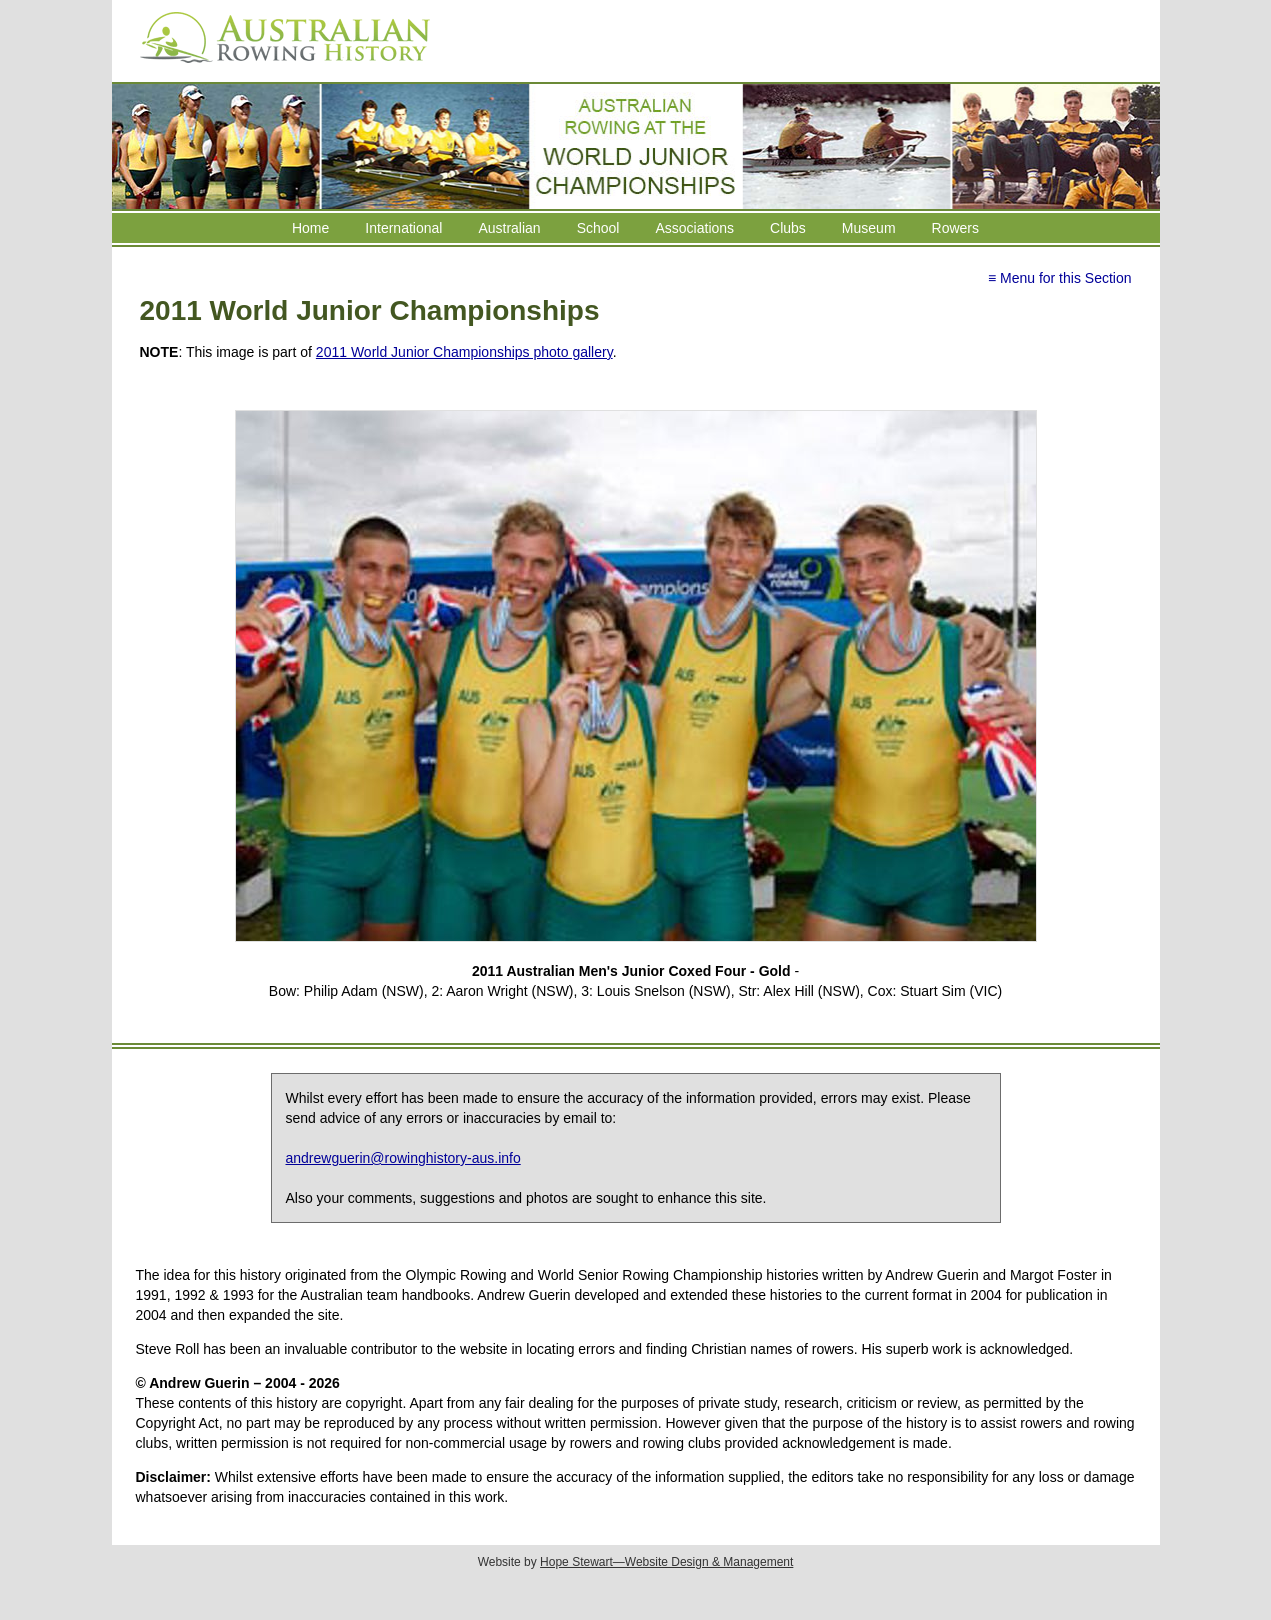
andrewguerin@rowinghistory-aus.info (403, 1158)
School (598, 228)
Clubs (788, 228)
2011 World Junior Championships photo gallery (464, 352)
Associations (694, 228)
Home (310, 228)
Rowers (955, 228)
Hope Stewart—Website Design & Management (666, 1562)
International (403, 228)
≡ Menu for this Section (1060, 278)
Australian (509, 228)
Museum (869, 228)
